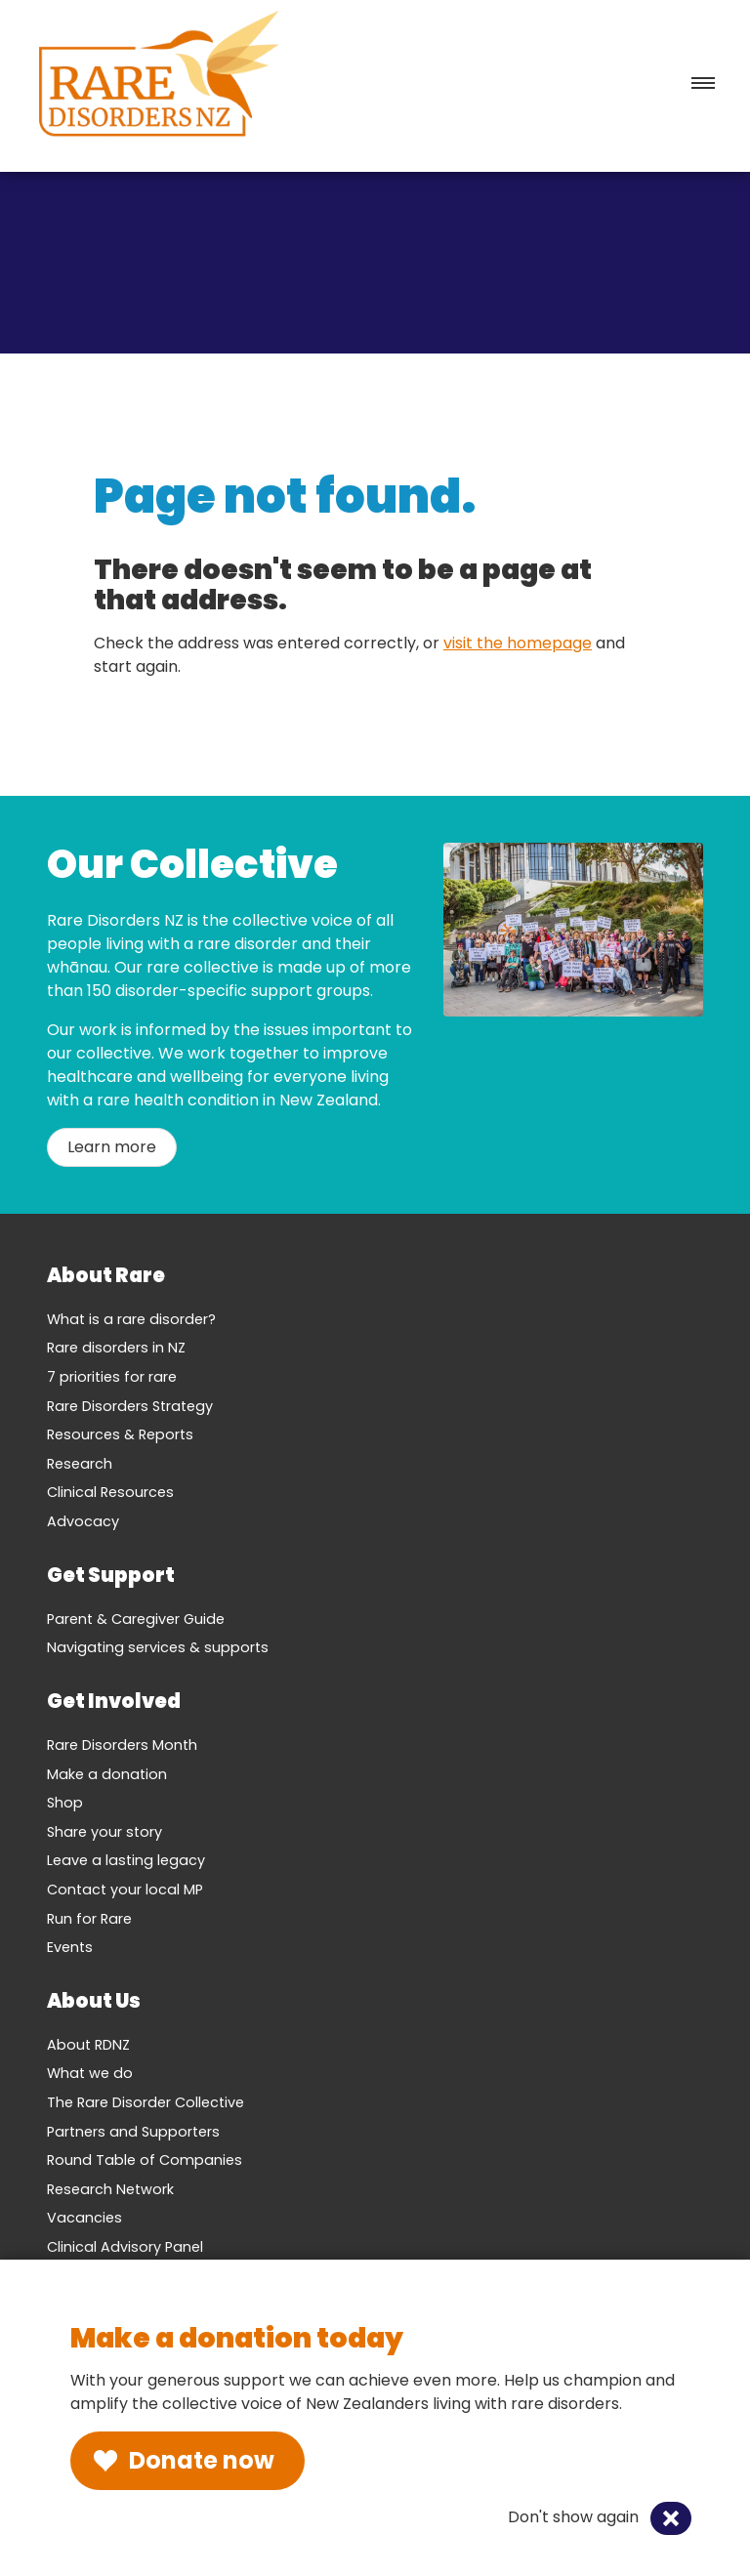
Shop (65, 1802)
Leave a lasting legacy (126, 1860)
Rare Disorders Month (122, 1745)
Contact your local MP (125, 1889)
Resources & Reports (120, 1434)
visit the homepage (517, 643)
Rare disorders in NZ (116, 1347)
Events (70, 1947)
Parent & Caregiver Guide (136, 1619)
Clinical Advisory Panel (125, 2247)
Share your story (104, 1832)
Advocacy (83, 1521)
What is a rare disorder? (131, 1319)
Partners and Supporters (133, 2131)
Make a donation (107, 1774)
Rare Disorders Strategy (130, 1406)
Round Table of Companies (144, 2160)
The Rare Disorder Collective (145, 2102)
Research (79, 1464)
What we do (90, 2073)
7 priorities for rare (112, 1377)
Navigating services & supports (158, 1647)
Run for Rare (89, 1919)
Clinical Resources (110, 1492)
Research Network (110, 2189)
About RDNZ (88, 2045)
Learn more (111, 1147)
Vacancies (84, 2217)
